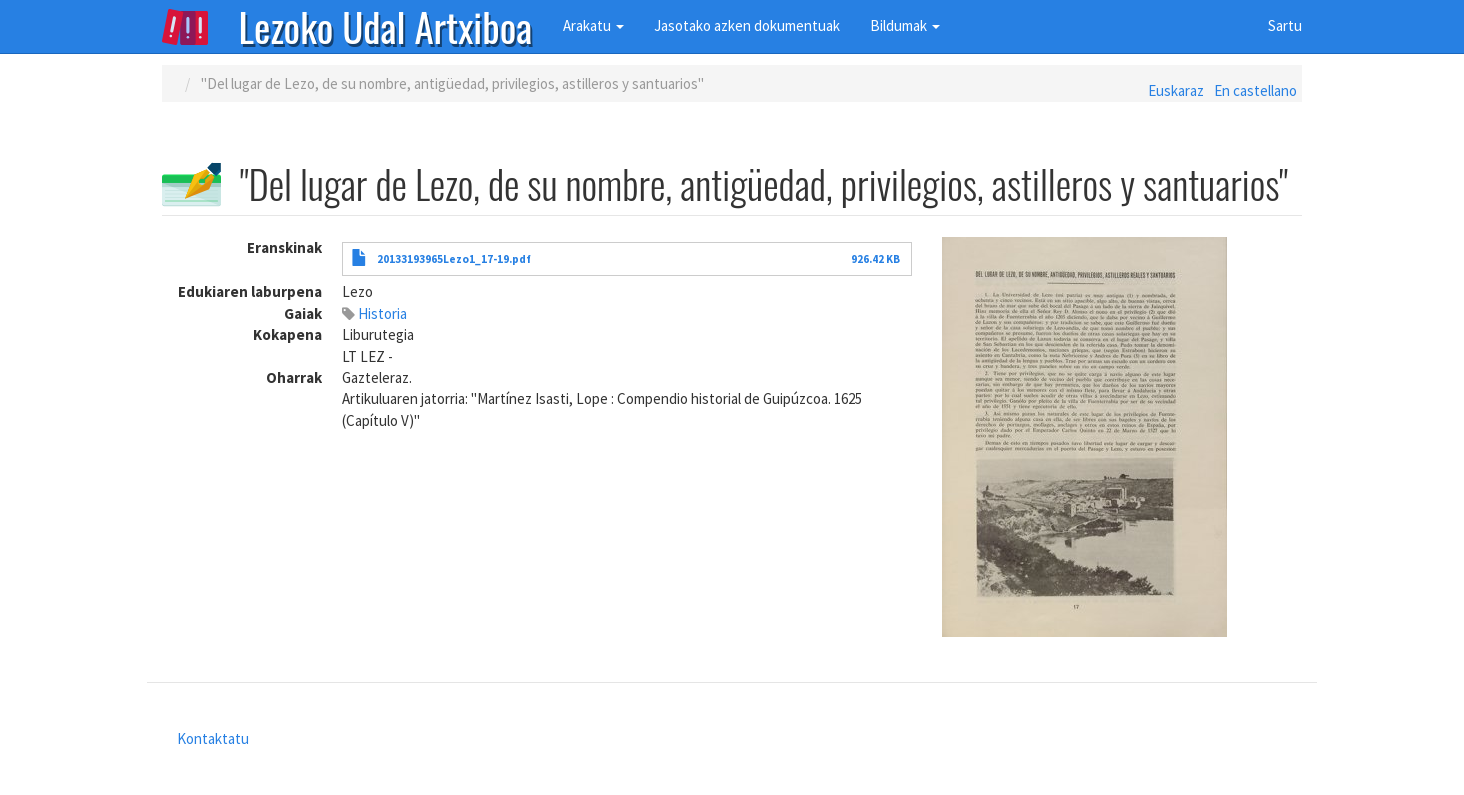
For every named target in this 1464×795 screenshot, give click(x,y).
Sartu (1285, 25)
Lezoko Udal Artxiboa (386, 25)
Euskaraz (1176, 90)
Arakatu (593, 25)
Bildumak (905, 25)
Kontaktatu (213, 738)
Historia (382, 313)
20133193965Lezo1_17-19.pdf (454, 259)
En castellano (1255, 90)
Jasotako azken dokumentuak (747, 25)
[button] (1122, 437)
